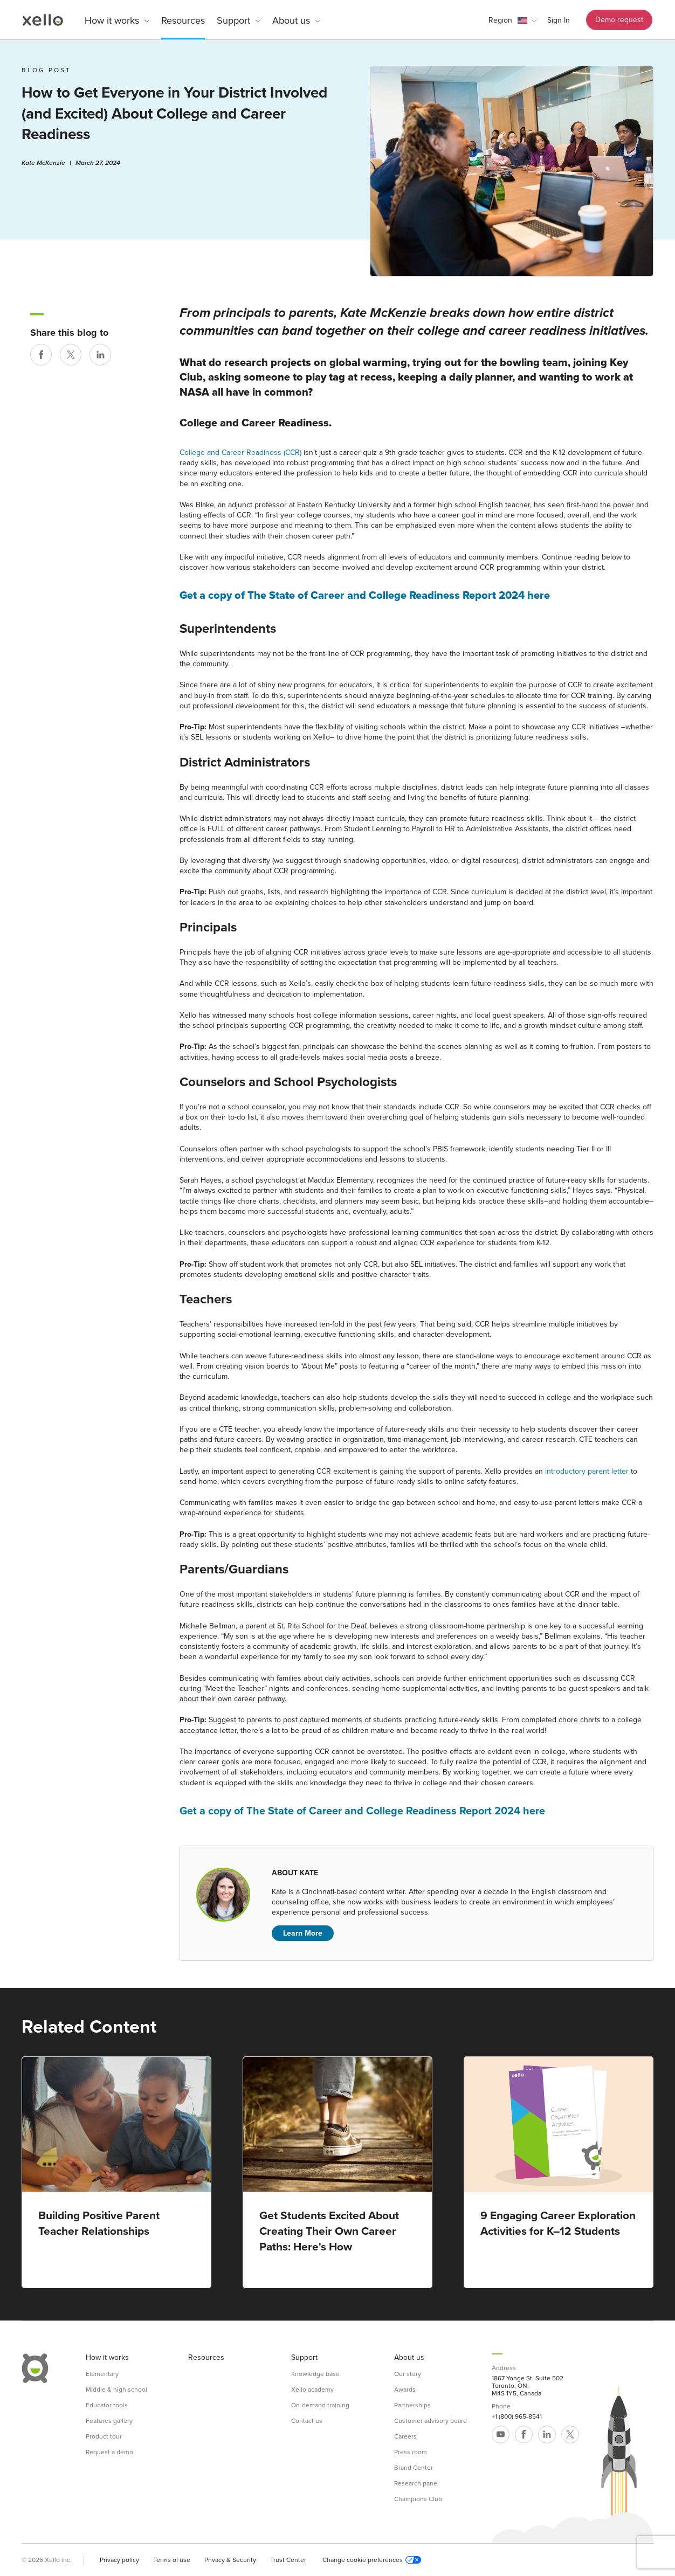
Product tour (104, 2436)
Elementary (102, 2374)
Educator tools (107, 2405)
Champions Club (418, 2499)
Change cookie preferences (371, 2560)
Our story (407, 2374)
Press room (410, 2452)
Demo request (619, 19)
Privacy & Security (230, 2560)
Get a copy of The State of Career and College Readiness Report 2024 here (365, 595)
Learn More (302, 1933)
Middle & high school (116, 2389)
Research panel (416, 2483)
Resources (183, 20)
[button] (512, 20)
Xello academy (312, 2389)
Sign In (558, 20)
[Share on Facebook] (41, 354)
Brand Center (413, 2467)
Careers (405, 2436)
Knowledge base (315, 2374)
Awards (405, 2389)
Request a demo (109, 2452)
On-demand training (320, 2405)
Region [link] (500, 20)
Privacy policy (119, 2560)
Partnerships (412, 2405)
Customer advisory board (430, 2421)
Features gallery (109, 2421)
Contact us (306, 2421)
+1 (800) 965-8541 (517, 2416)
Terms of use (171, 2560)
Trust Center (288, 2560)
